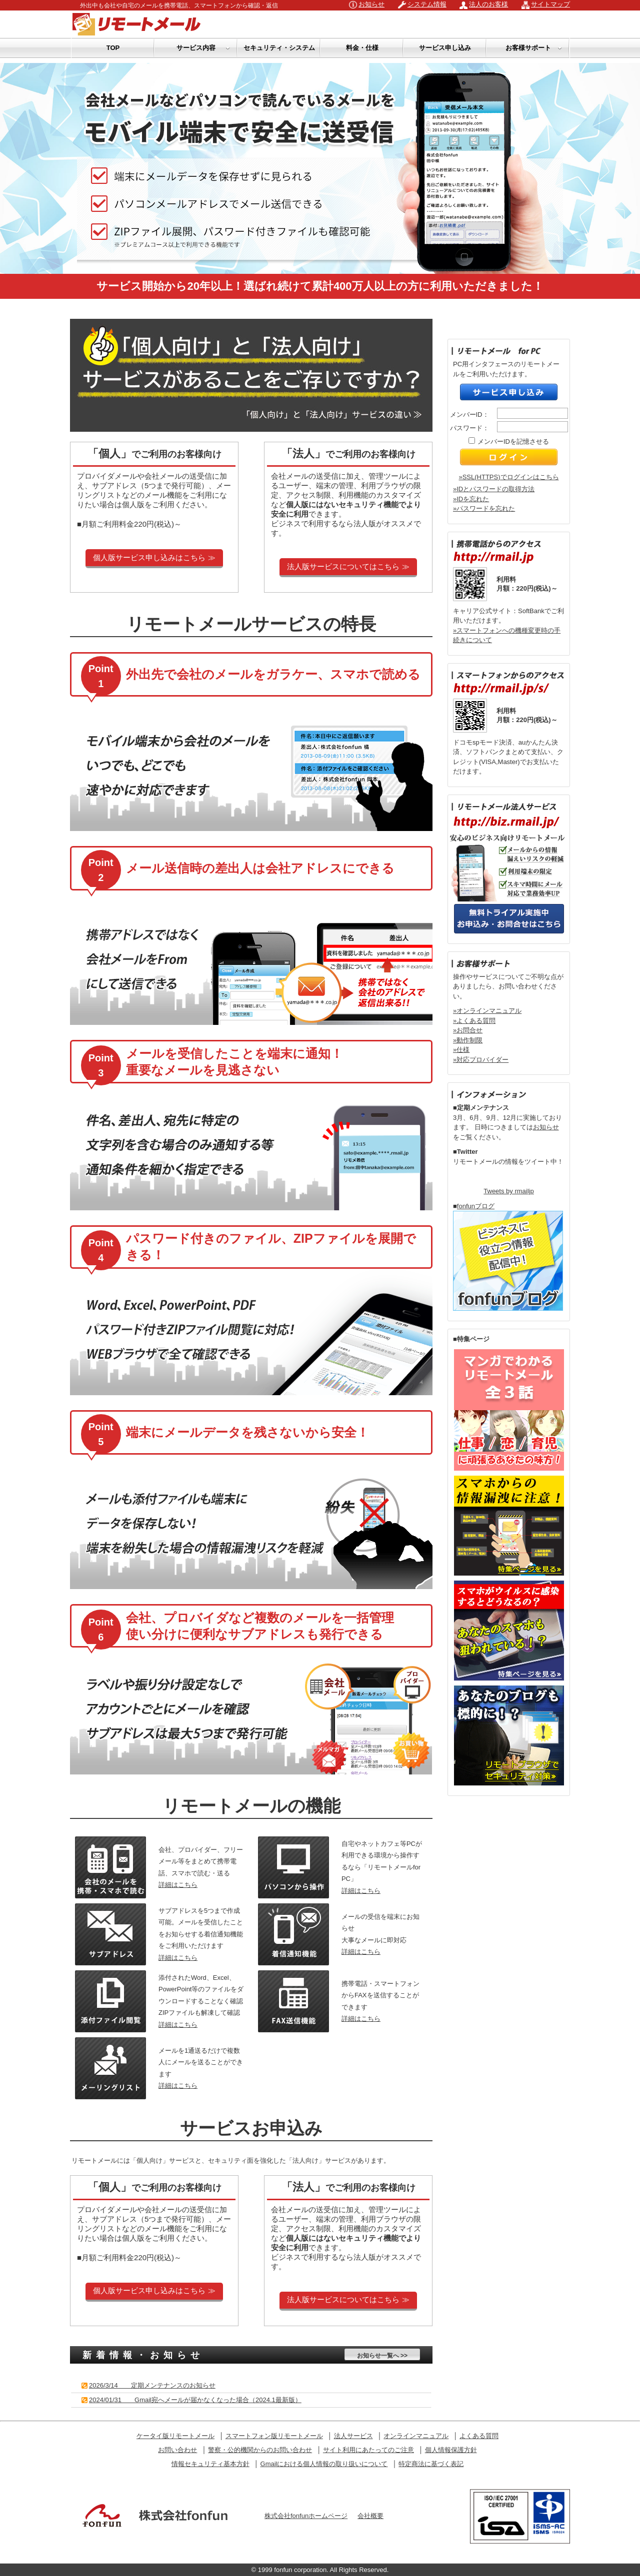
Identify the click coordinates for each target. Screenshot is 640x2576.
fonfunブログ (475, 1206)
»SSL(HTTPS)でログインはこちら (508, 477)
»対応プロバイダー (480, 1059)
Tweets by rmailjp (509, 1191)
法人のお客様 (488, 4)
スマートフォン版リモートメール (274, 2436)
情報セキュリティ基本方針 (211, 2464)
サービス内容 (203, 47)
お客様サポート (534, 47)
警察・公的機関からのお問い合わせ (260, 2450)
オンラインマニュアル (416, 2436)
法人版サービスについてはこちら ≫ (348, 566)
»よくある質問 (474, 1020)
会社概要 (371, 2516)
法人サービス (353, 2436)
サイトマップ (550, 4)
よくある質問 (479, 2436)
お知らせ (371, 4)
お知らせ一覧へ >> (382, 2355)
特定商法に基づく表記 (431, 2464)
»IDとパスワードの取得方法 (493, 489)
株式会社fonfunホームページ (306, 2516)
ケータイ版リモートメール (175, 2436)
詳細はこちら (178, 1884)
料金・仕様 (362, 47)
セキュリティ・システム (279, 47)
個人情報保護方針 (451, 2450)
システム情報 (427, 4)
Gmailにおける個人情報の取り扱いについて (324, 2464)
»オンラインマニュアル (487, 1010)
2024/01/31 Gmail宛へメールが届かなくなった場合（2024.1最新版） (195, 2400)
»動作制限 (467, 1040)
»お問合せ (467, 1030)
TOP (113, 47)
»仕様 (461, 1049)
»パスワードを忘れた (484, 508)
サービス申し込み (445, 47)
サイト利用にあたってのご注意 (368, 2450)
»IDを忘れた (471, 499)
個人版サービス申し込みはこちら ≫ (154, 557)
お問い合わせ (177, 2450)
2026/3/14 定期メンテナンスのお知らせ (152, 2385)
